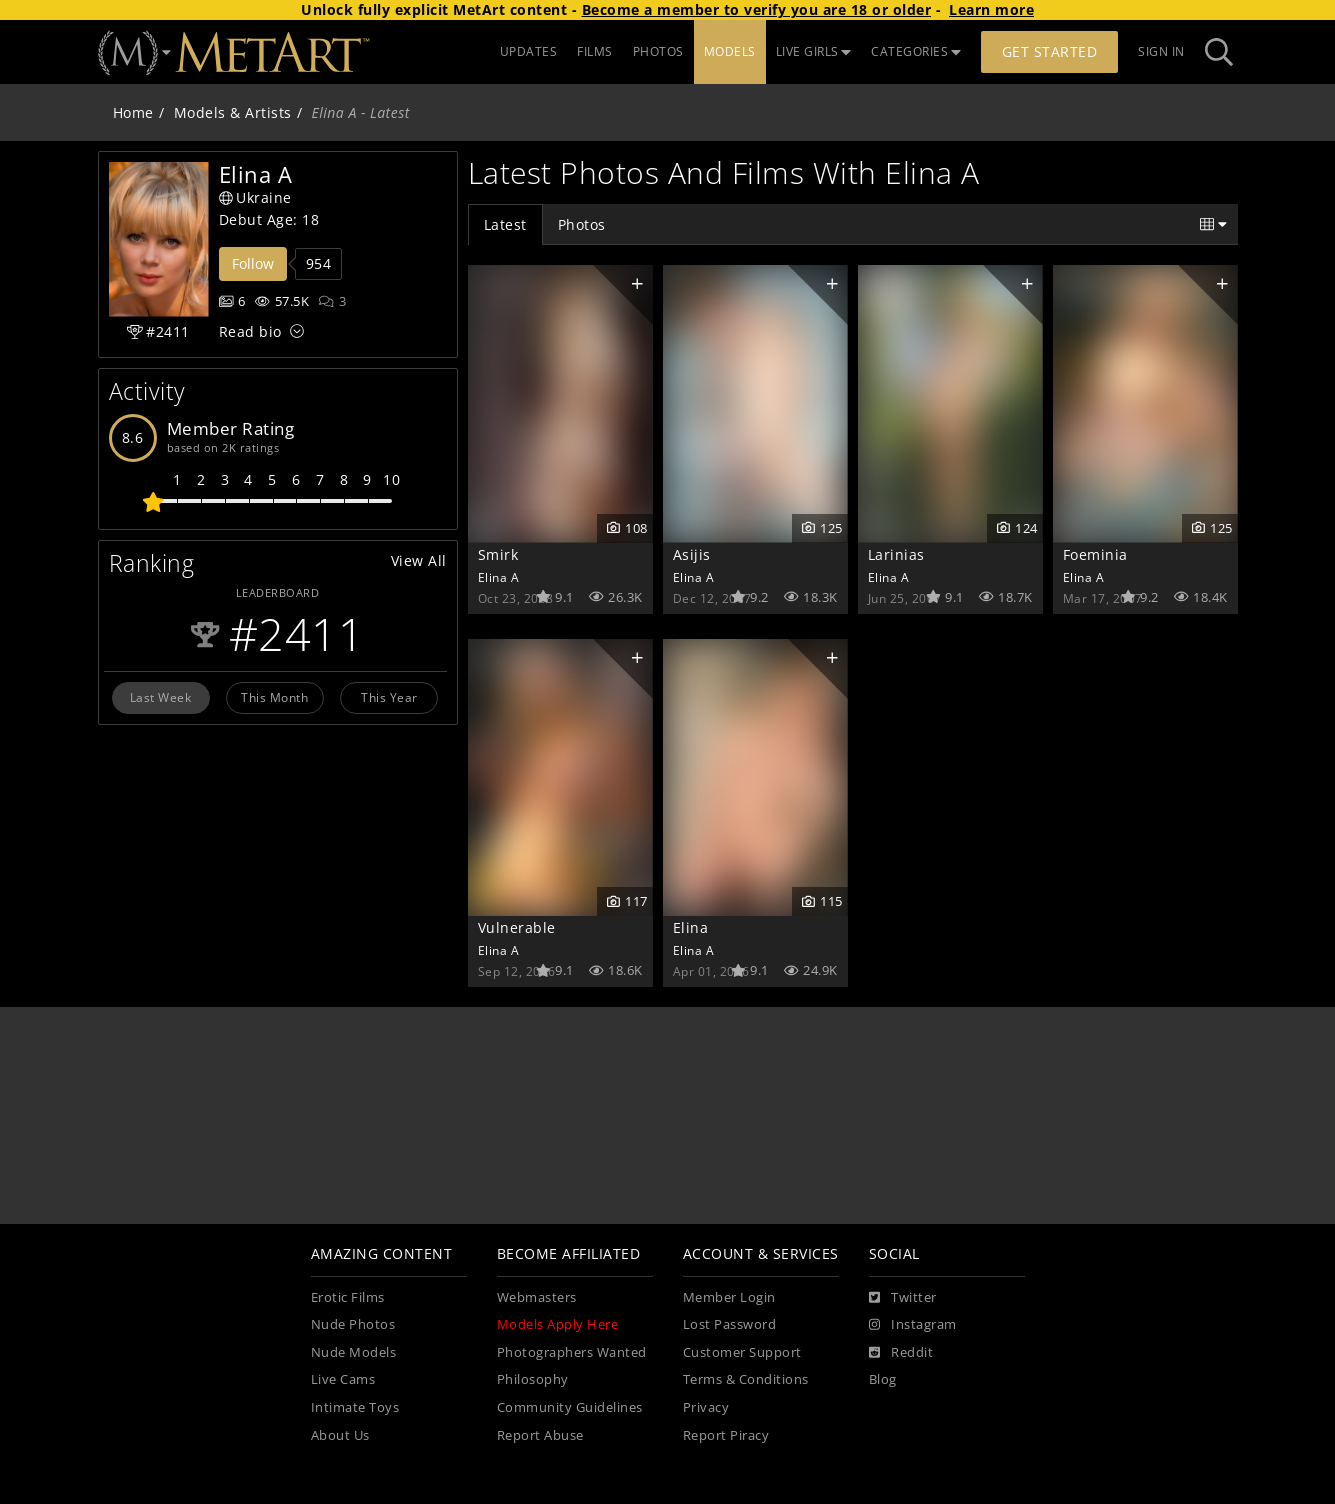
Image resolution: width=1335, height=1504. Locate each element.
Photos (582, 224)
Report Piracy (726, 1435)
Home (133, 112)
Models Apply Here (558, 1324)
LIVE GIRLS (814, 51)
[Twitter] (903, 1298)
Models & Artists (233, 112)
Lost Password (730, 1324)
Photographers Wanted (572, 1352)
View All (419, 560)
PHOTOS (658, 51)
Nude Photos (353, 1324)
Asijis (692, 554)
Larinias (896, 554)
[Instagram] (913, 1325)
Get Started (1050, 51)
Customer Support (742, 1352)
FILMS (595, 51)
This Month (274, 697)
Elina (691, 927)
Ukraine (255, 197)
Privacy (706, 1407)
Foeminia (1095, 554)
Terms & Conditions (746, 1379)
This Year (389, 697)
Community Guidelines (570, 1407)
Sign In (1161, 51)
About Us (340, 1435)
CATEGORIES (916, 51)
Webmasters (537, 1297)
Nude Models (354, 1352)
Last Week (161, 697)
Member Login (729, 1297)
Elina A (499, 577)
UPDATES (529, 51)
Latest (505, 224)
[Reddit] (901, 1353)
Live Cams (343, 1379)
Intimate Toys (355, 1407)
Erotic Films (348, 1297)
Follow (253, 263)
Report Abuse (540, 1435)
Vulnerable (517, 927)
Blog (883, 1379)
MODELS (730, 51)
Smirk (498, 554)
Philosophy (533, 1379)
